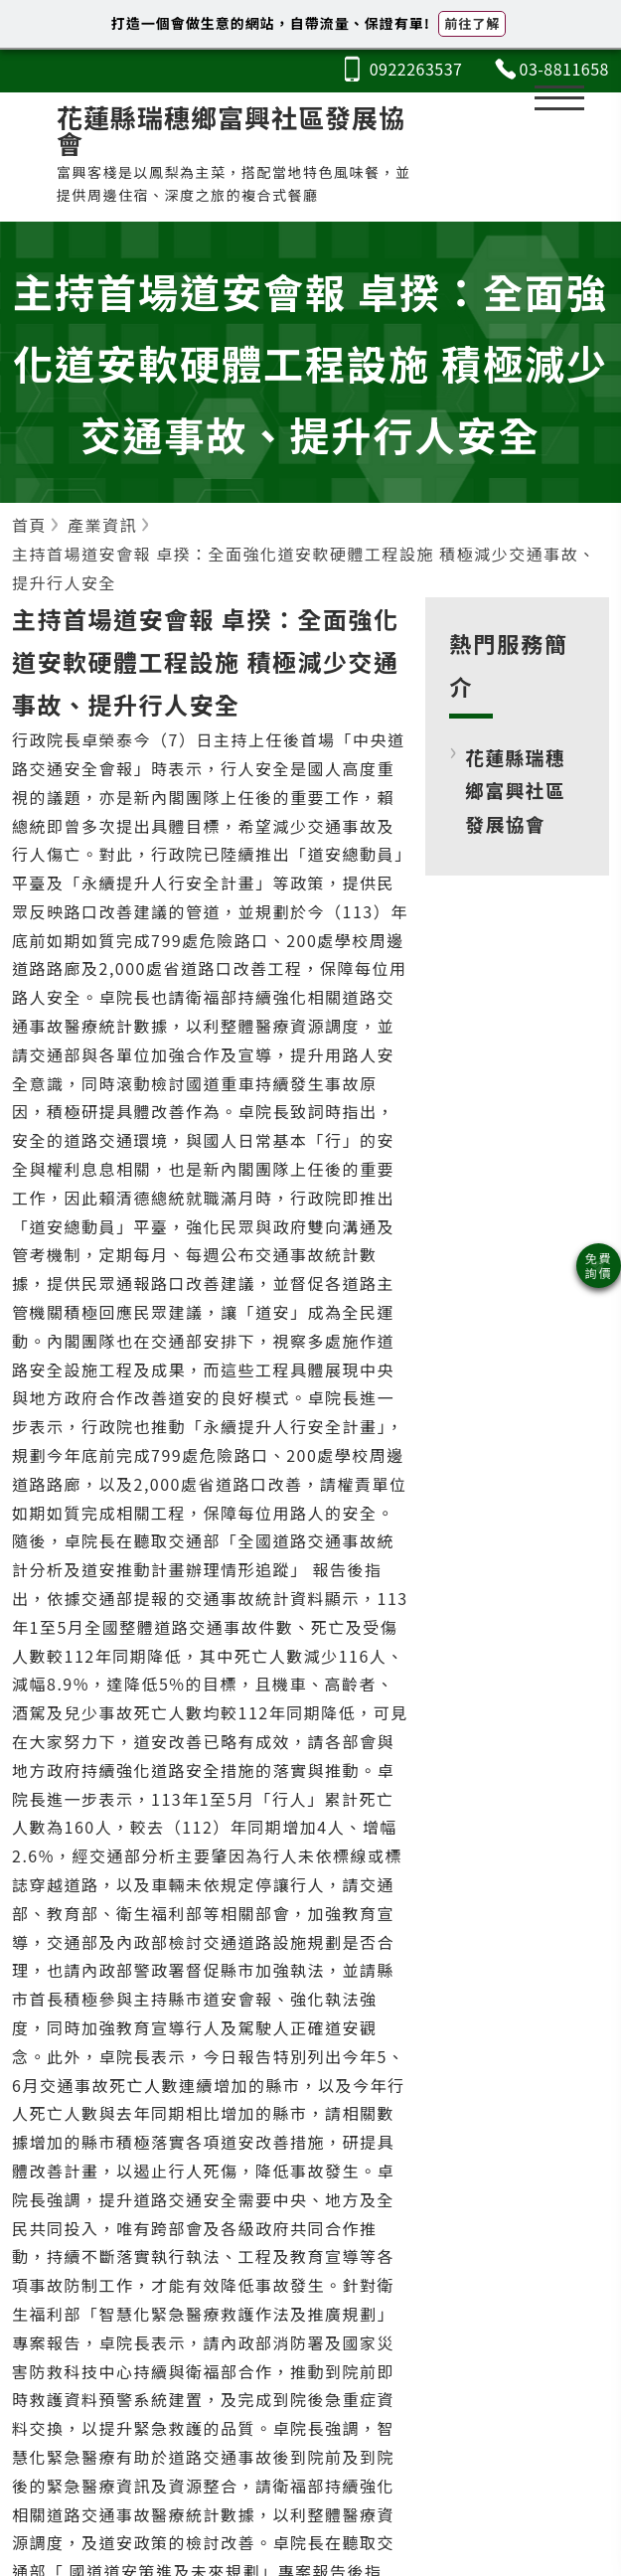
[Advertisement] (517, 1065)
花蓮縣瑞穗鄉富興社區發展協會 (515, 790)
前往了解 (472, 23)
